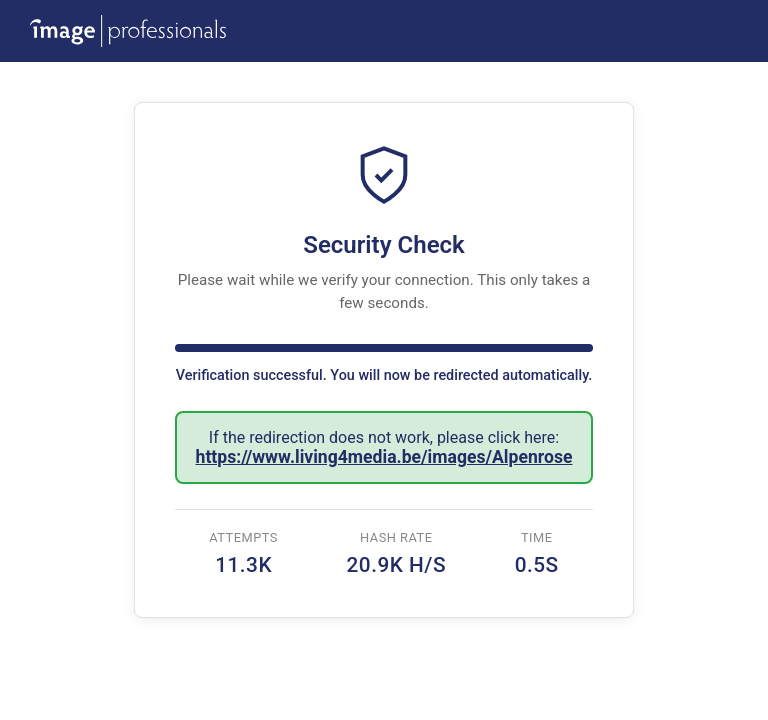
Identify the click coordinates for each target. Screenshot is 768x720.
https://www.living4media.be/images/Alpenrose (384, 457)
